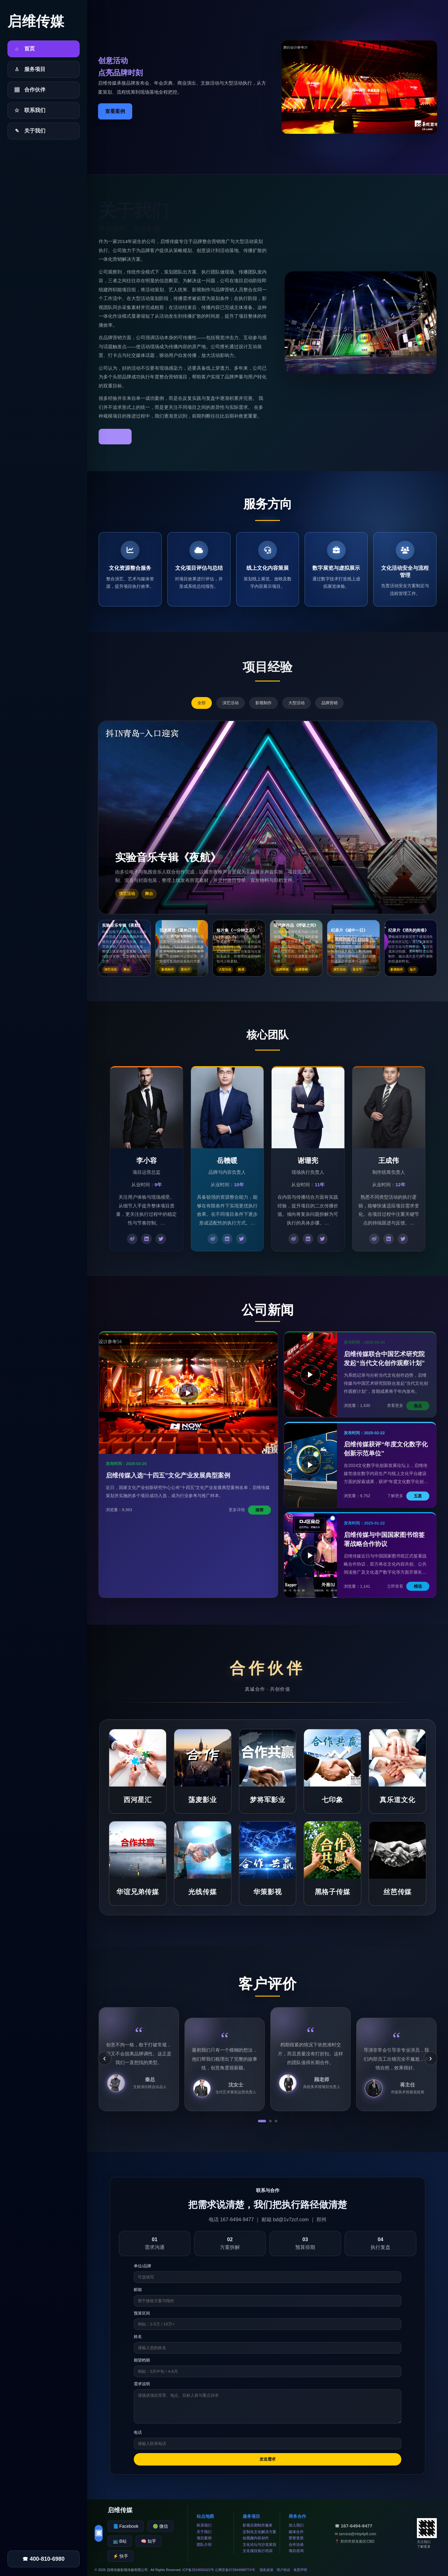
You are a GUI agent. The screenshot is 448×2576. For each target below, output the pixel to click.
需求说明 (142, 2384)
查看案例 (115, 111)
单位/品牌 (142, 2266)
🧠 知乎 (148, 2541)
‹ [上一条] (104, 2058)
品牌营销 (329, 702)
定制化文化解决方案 (259, 2532)
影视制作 (263, 702)
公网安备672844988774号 (235, 2570)
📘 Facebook (125, 2526)
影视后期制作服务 (258, 2525)
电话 (138, 2432)
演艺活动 (230, 702)
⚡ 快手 (120, 2556)
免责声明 (300, 2570)
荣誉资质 (296, 2538)
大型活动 (296, 702)
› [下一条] (430, 2058)
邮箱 (138, 2289)
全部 (202, 702)
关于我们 (204, 2532)
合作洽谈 (296, 2544)
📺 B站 (120, 2541)
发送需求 (267, 2459)
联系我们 (204, 2525)
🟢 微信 (160, 2526)
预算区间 (142, 2313)
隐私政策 (266, 2570)
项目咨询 (296, 2551)
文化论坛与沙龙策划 (259, 2544)
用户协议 (283, 2570)
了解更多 (115, 436)
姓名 (138, 2336)
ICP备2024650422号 (198, 2570)
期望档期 (142, 2360)
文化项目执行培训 (258, 2551)
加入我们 (296, 2525)
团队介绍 (204, 2544)
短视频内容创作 (256, 2538)
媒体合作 (296, 2532)
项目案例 (204, 2538)
